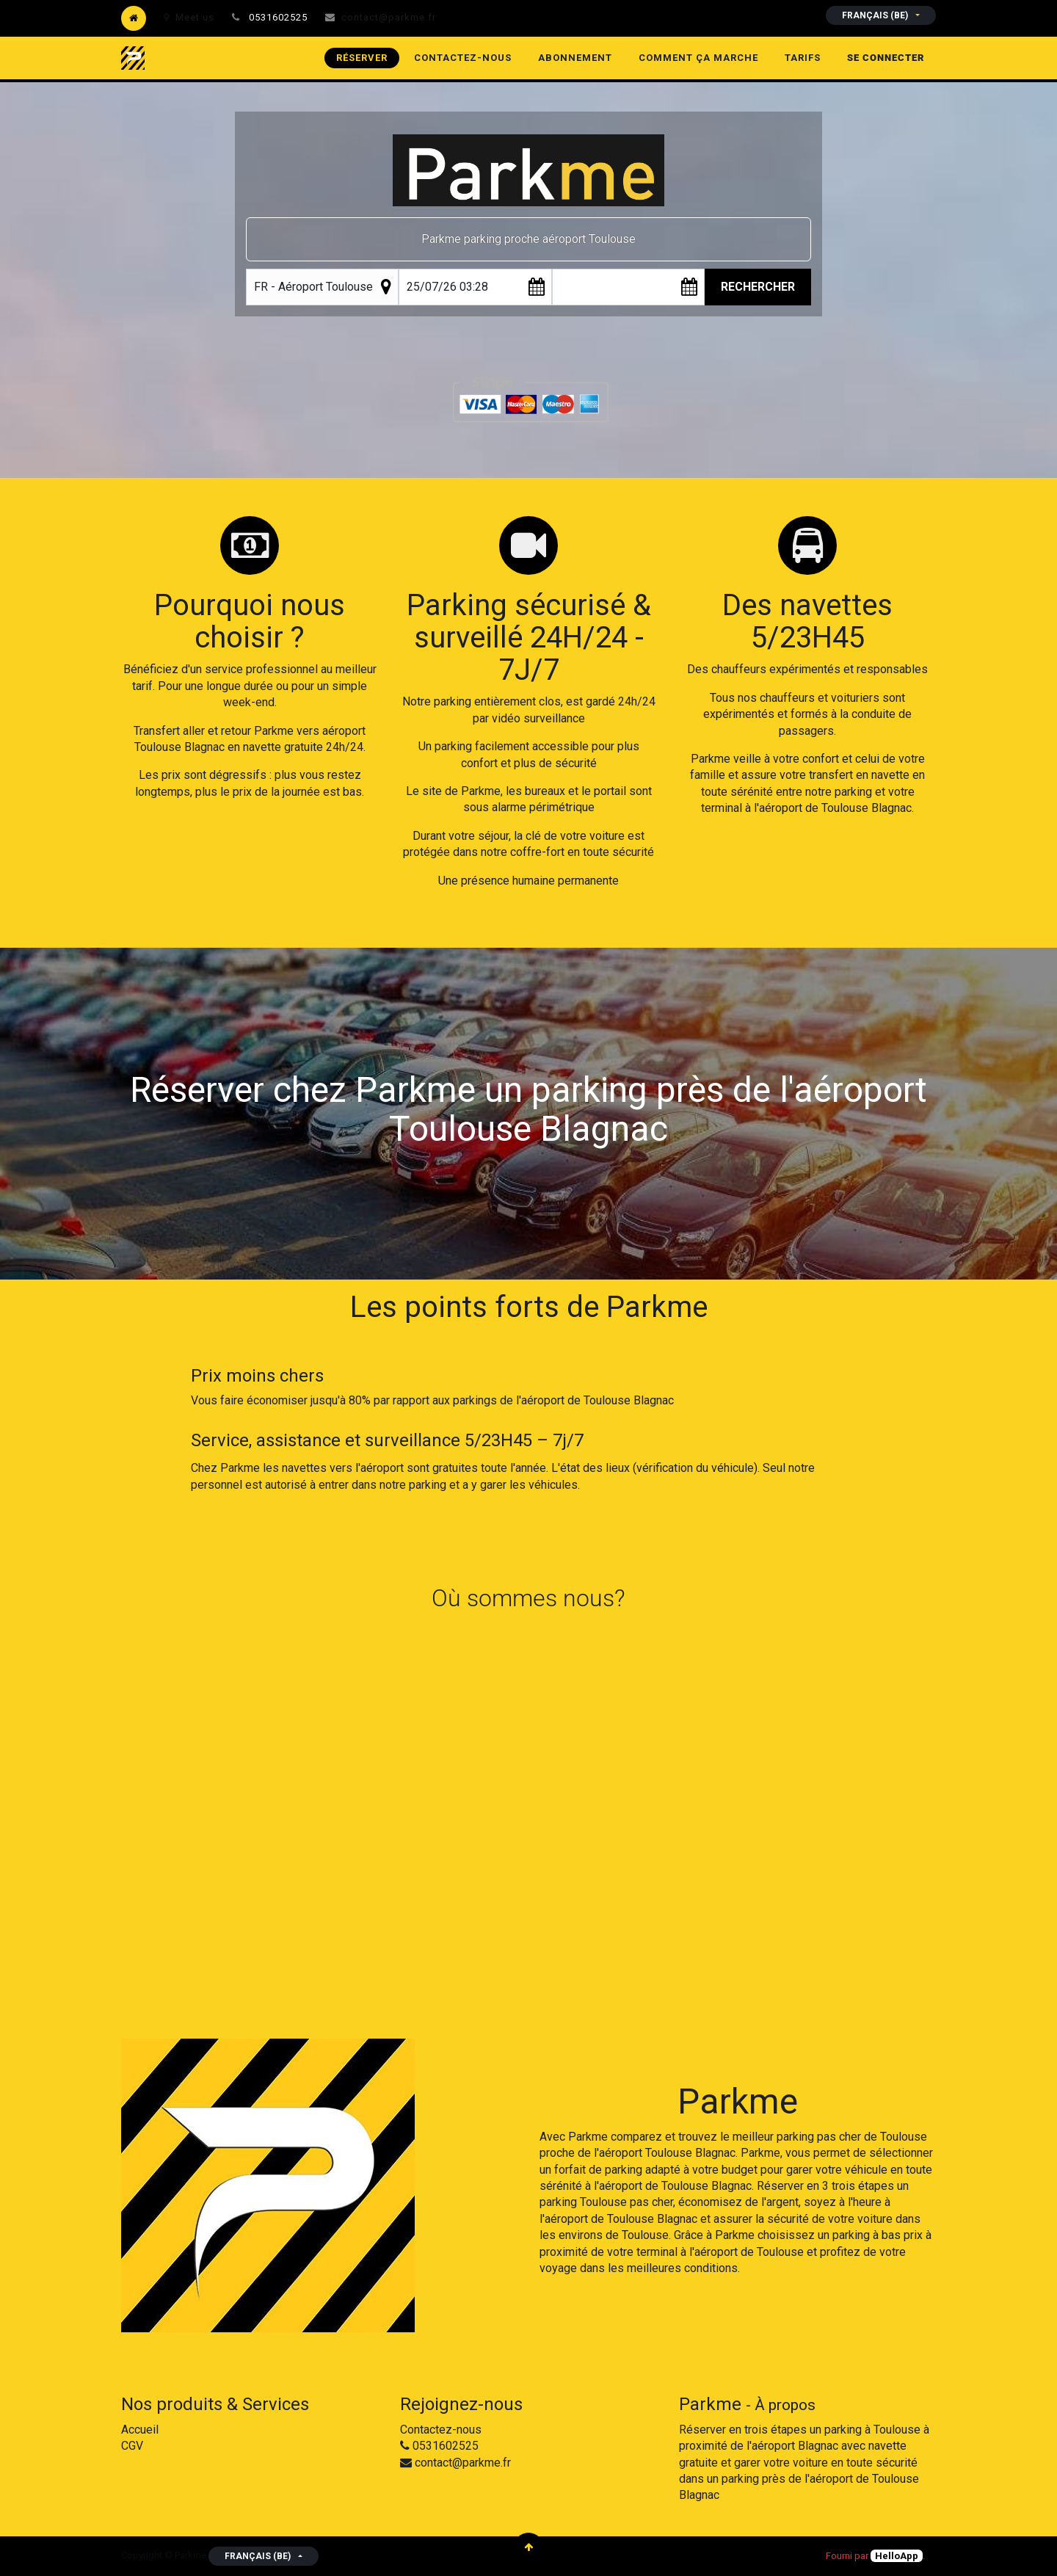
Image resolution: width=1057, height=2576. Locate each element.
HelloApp (896, 2555)
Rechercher (758, 287)
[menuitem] (361, 58)
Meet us (189, 17)
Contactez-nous (441, 2430)
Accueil (140, 2430)
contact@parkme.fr (388, 17)
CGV (132, 2446)
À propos (785, 2405)
